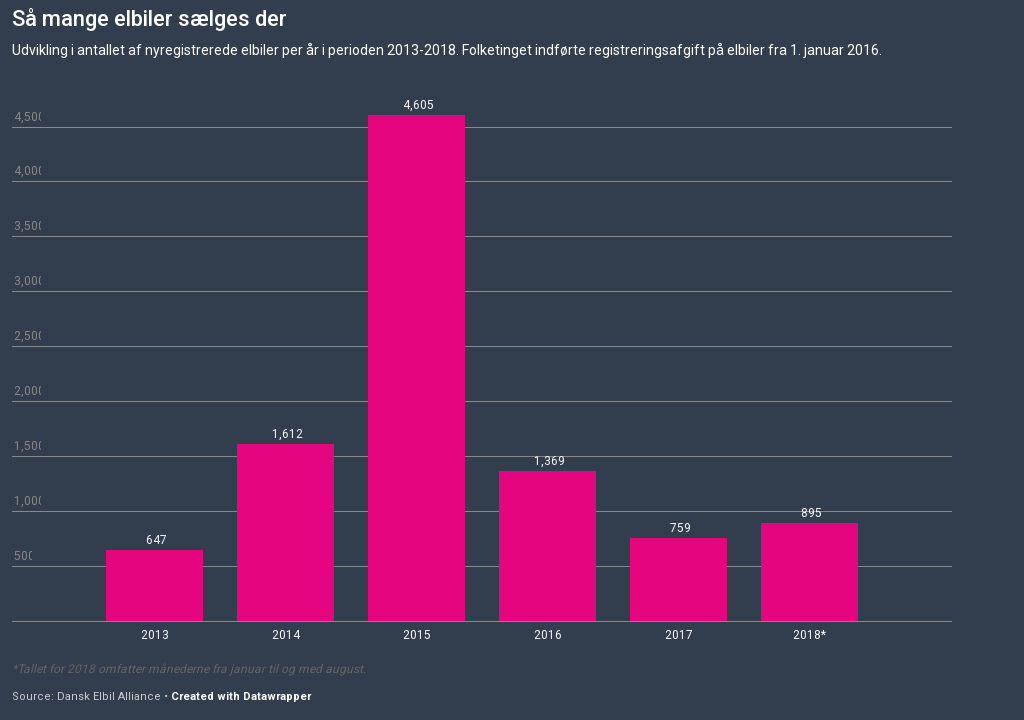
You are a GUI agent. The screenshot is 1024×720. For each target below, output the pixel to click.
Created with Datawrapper (241, 696)
